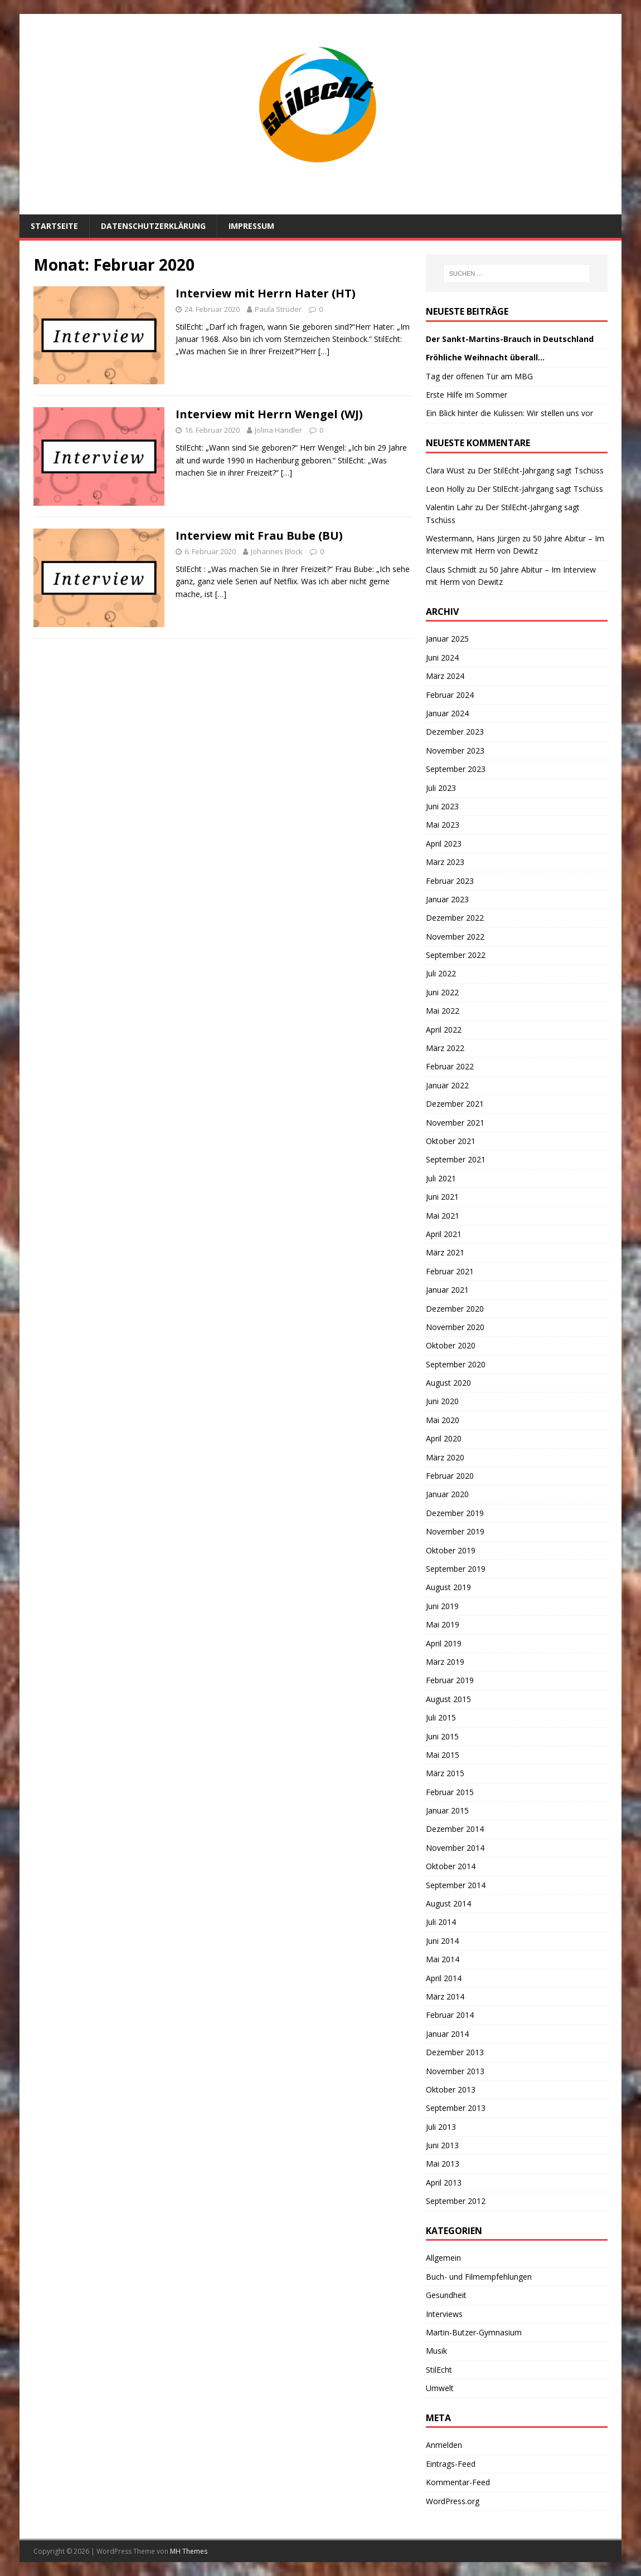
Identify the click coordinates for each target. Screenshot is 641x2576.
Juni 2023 (442, 806)
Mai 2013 (442, 2163)
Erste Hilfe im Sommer (466, 394)
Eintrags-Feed (450, 2463)
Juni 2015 (442, 1736)
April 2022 (444, 1029)
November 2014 (455, 1847)
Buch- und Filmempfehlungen (479, 2276)
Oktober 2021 (450, 1141)
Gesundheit (446, 2295)
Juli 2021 (441, 1178)
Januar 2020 (447, 1494)
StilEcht (439, 2369)
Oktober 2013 (450, 2089)
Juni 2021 (442, 1196)
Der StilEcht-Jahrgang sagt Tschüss (541, 470)
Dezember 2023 (455, 731)
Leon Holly (445, 488)
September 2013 (455, 2108)
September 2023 (455, 769)
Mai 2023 (442, 824)
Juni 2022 (442, 992)
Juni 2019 (442, 1606)
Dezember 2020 (455, 1308)
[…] (323, 351)
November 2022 (455, 936)
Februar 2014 (450, 2015)
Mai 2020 (442, 1420)
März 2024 (445, 676)
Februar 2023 (450, 881)
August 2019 (448, 1587)
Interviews (444, 2314)
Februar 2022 (450, 1066)
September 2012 (455, 2201)
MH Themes (188, 2551)
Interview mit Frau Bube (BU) (259, 535)
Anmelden (444, 2445)
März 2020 (445, 1457)
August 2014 (448, 1903)
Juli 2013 (441, 2127)
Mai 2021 (442, 1215)
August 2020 (448, 1382)
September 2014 (455, 1885)
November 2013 (455, 2071)
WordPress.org (452, 2501)
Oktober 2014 (450, 1866)
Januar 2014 (447, 2033)
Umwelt (440, 2388)
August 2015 (448, 1699)
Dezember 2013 (455, 2052)
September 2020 (455, 1364)
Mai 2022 (442, 1010)
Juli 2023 (441, 788)
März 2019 (445, 1661)
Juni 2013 (442, 2145)
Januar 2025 (447, 638)
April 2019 (444, 1643)
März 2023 (445, 862)
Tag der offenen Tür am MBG (479, 376)
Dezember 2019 (455, 1513)
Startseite (54, 226)
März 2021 (445, 1252)
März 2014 (445, 1996)
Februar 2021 (450, 1271)
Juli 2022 (441, 973)
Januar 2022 (447, 1085)
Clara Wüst (445, 470)
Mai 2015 (442, 1754)
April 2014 (444, 1978)
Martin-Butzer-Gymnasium (474, 2332)
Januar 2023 (447, 899)
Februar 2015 (450, 1792)
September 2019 (455, 1568)
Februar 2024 (450, 695)
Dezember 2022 (455, 917)
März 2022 (445, 1048)
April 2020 (444, 1438)
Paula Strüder (278, 309)
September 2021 (455, 1159)
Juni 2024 (442, 657)
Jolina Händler (278, 430)
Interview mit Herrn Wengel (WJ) (269, 414)
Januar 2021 (447, 1289)
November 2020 (455, 1327)
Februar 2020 (450, 1475)
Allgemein (443, 2257)
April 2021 (444, 1234)
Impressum (251, 226)
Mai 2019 (442, 1624)
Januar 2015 (447, 1810)
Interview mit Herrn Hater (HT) (266, 293)
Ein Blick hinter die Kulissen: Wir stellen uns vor (509, 413)
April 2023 (444, 843)
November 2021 (455, 1122)
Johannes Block (277, 551)
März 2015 (445, 1773)
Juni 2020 (442, 1401)
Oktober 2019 (450, 1550)
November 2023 (455, 750)
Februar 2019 (450, 1680)
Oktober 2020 (450, 1345)
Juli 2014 (441, 1922)
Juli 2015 (441, 1717)
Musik (436, 2350)
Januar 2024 (447, 713)
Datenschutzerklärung (153, 226)
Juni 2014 (442, 1940)
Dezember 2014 (455, 1829)
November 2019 (455, 1531)
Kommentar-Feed (458, 2482)
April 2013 (444, 2182)
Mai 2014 (442, 1959)
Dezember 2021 (455, 1103)
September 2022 (455, 955)
